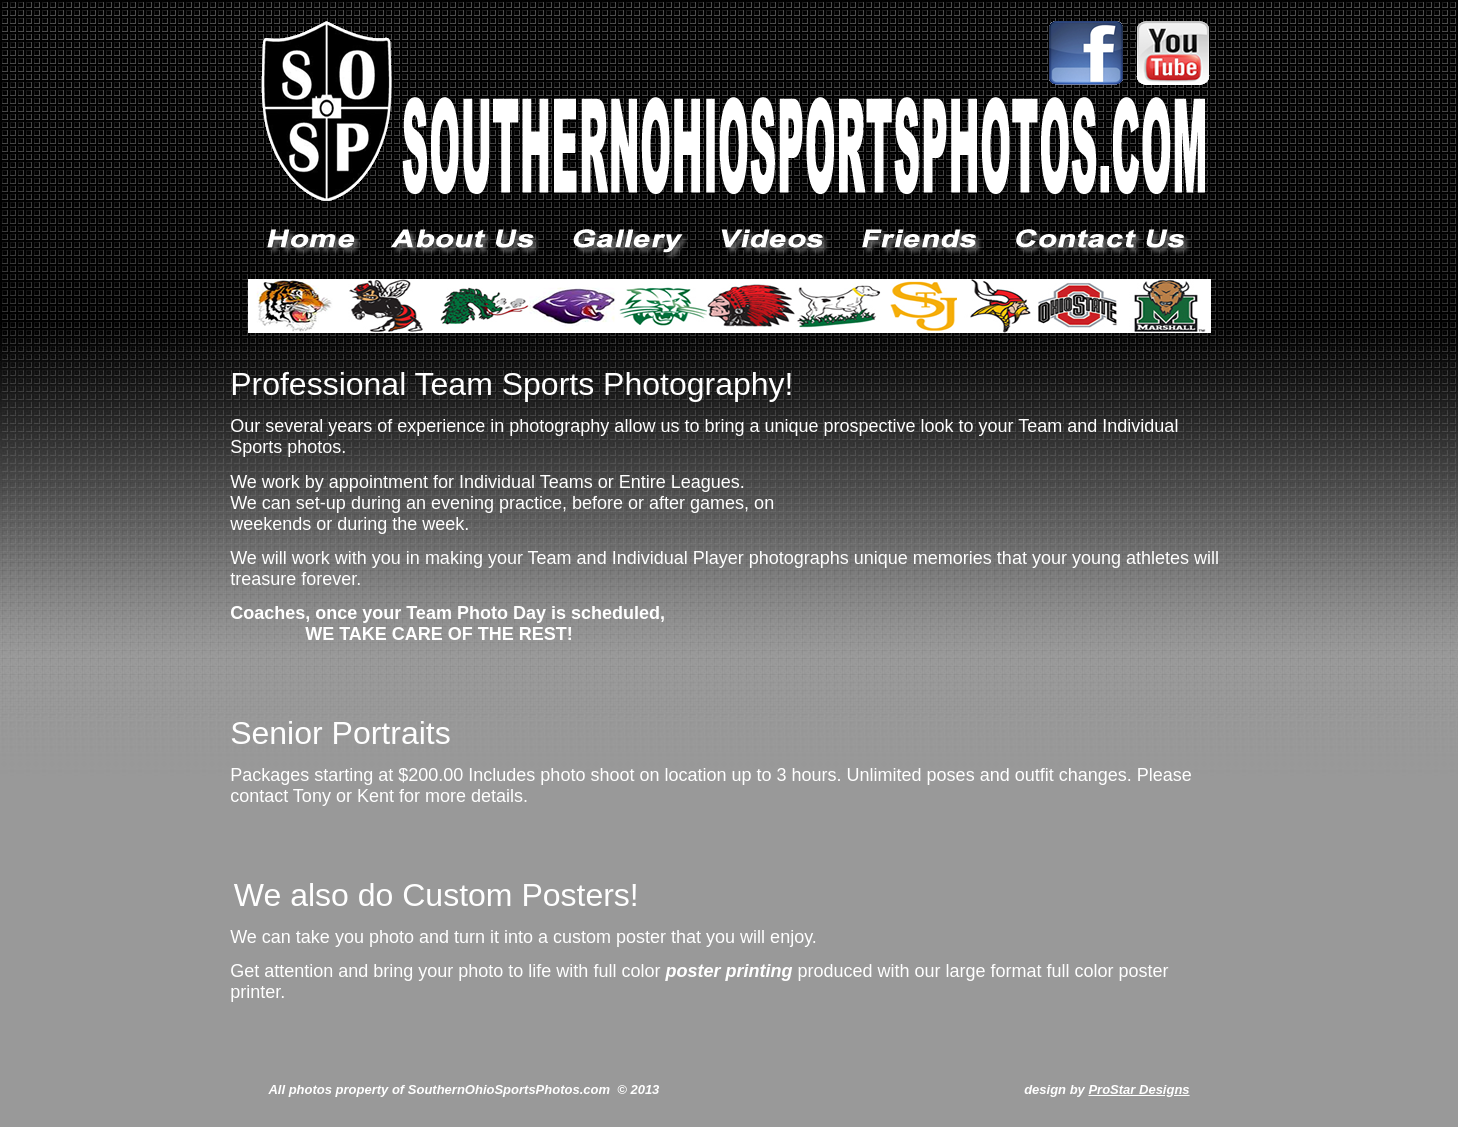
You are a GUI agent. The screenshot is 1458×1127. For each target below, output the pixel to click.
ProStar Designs (1138, 1089)
